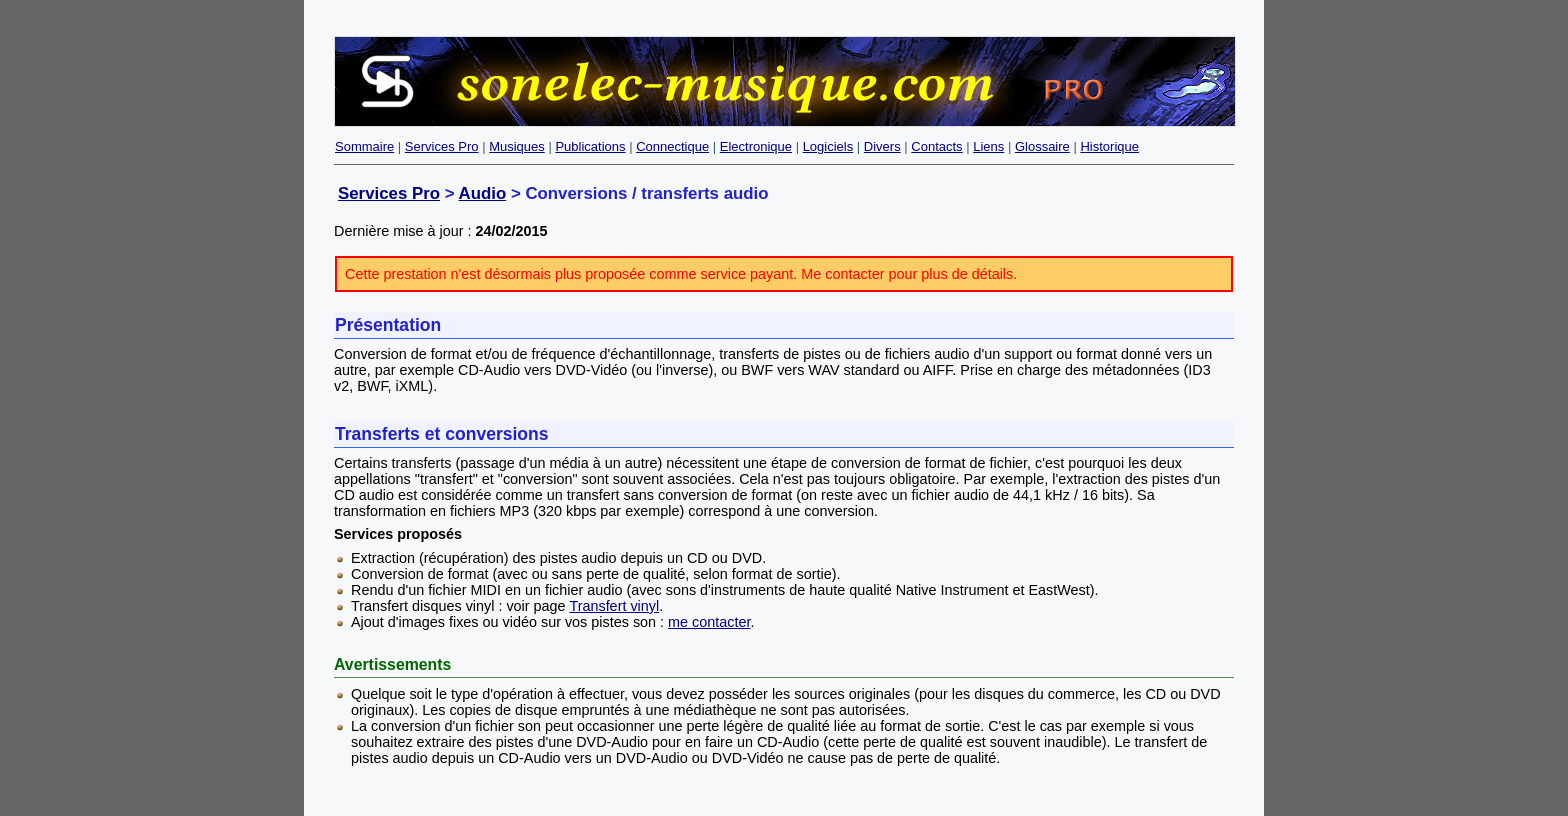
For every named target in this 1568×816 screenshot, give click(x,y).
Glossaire (1042, 146)
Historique (1109, 146)
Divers (882, 146)
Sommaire (364, 146)
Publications (590, 146)
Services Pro (442, 146)
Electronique (756, 146)
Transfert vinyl (614, 606)
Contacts (936, 146)
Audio (483, 193)
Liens (988, 146)
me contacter (709, 622)
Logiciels (828, 146)
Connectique (672, 146)
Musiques (517, 146)
